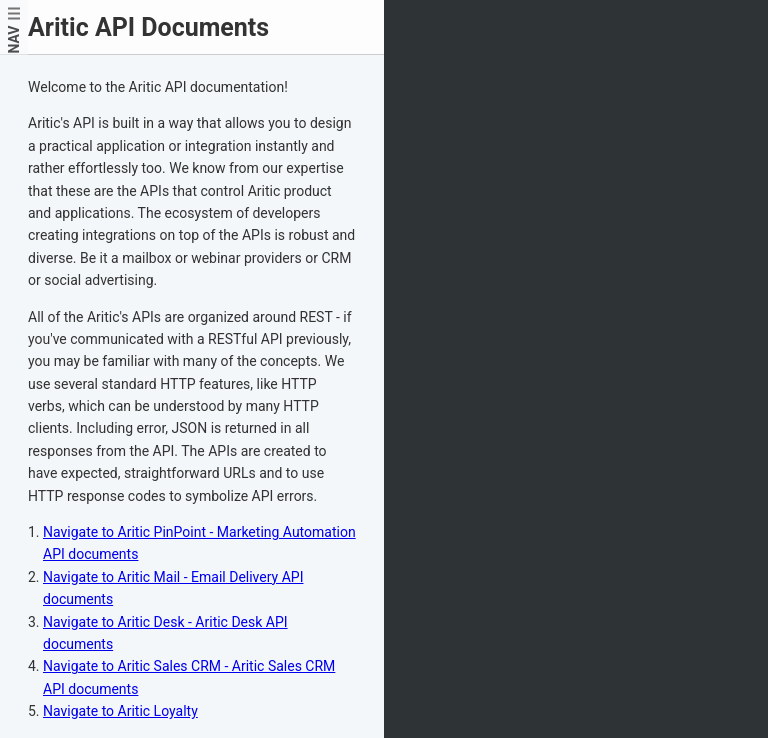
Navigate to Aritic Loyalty (120, 711)
